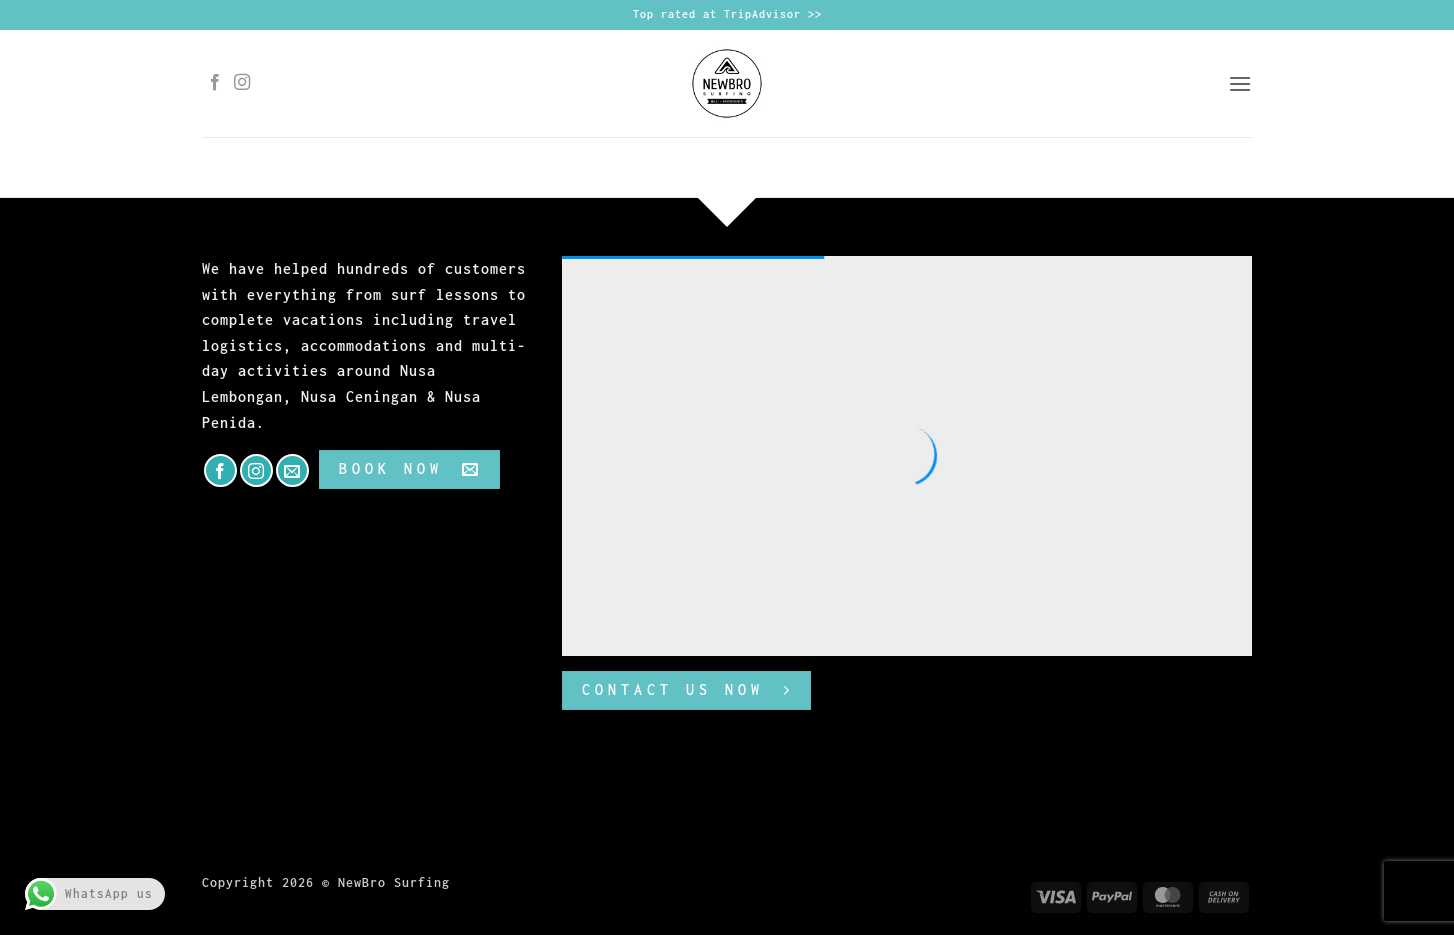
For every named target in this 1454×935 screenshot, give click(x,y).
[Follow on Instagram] (242, 83)
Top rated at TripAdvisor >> (727, 14)
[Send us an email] (292, 470)
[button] (1240, 83)
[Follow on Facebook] (215, 83)
